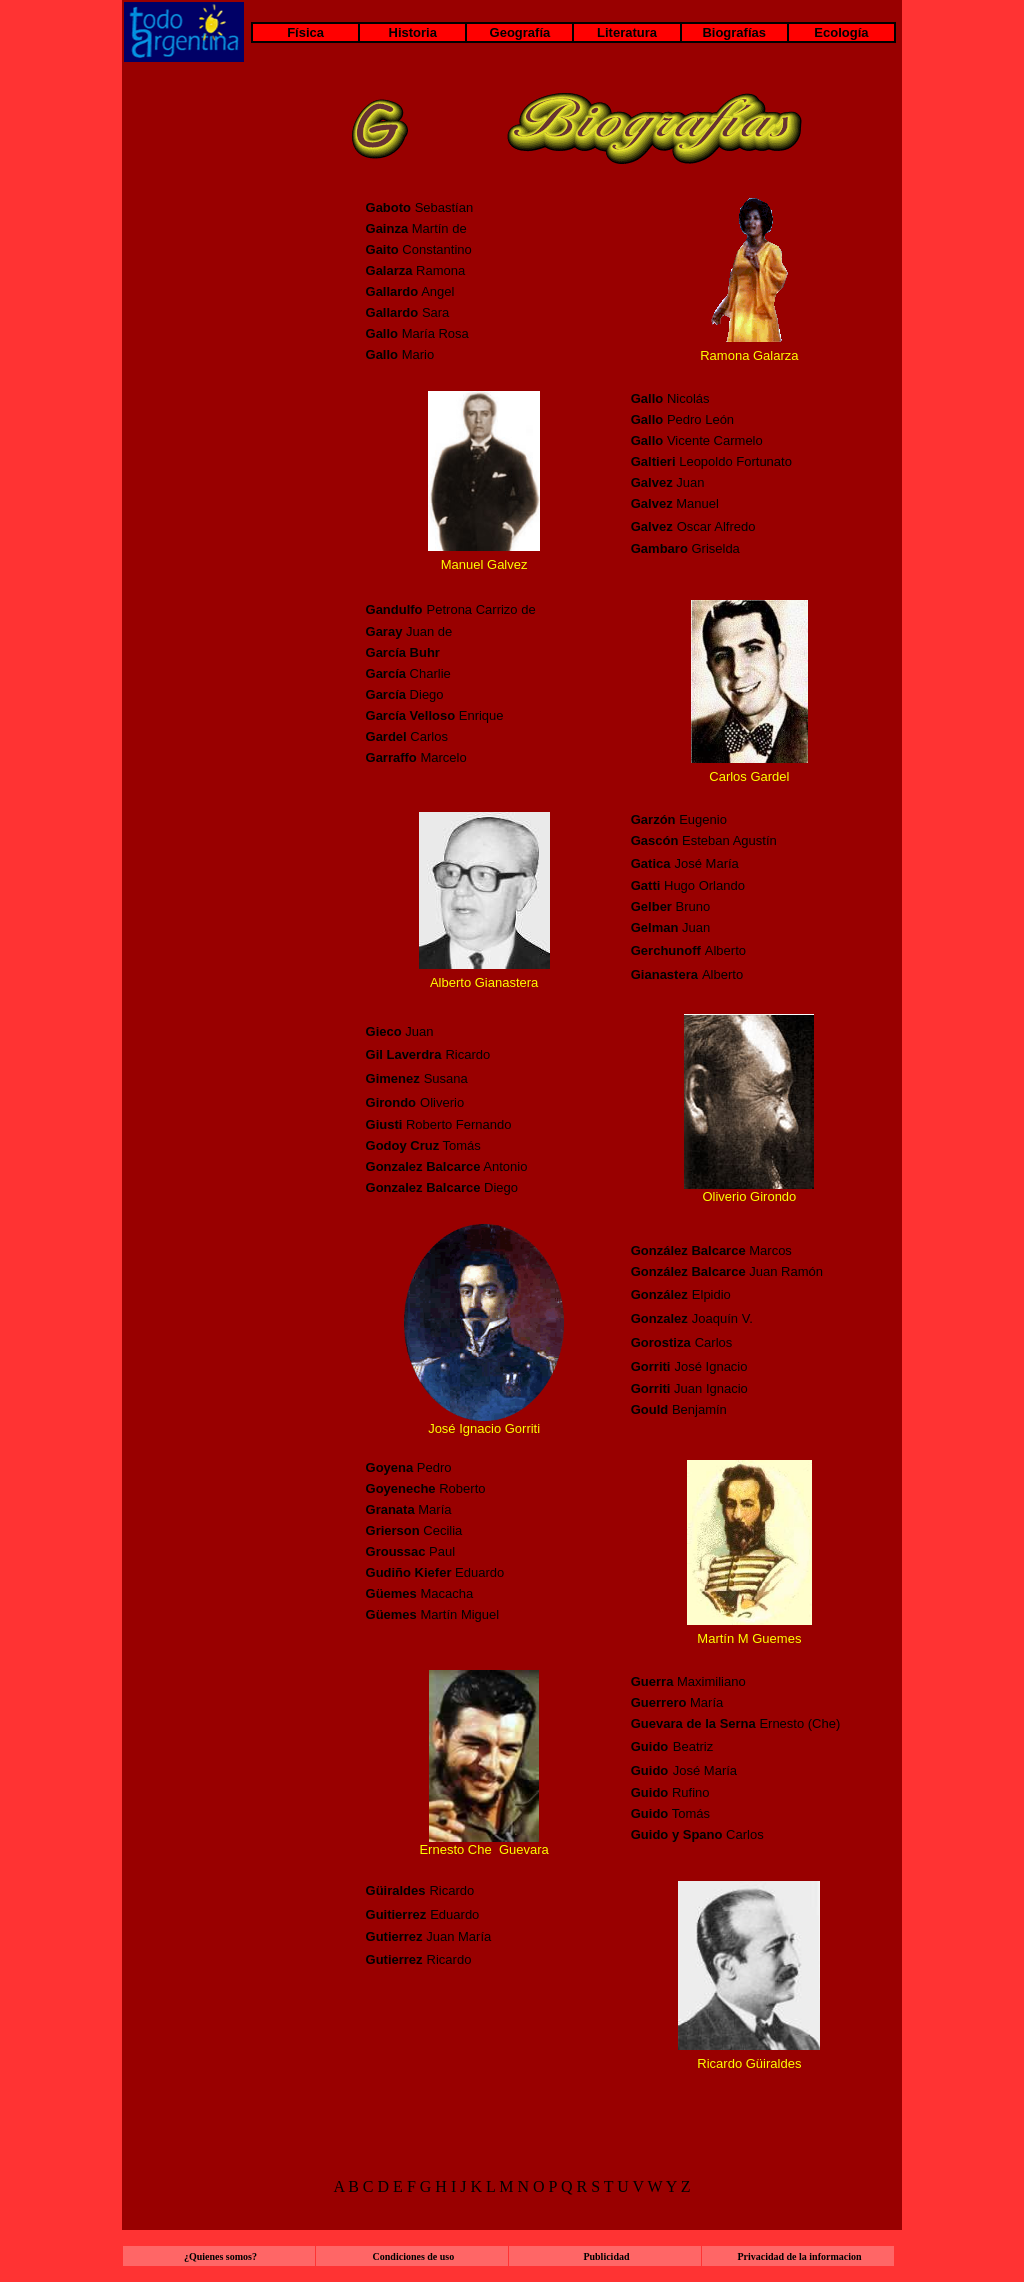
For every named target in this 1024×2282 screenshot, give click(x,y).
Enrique (481, 715)
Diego (427, 694)
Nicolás (670, 398)
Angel (410, 291)
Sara (408, 312)
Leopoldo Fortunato (711, 461)
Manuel (675, 503)
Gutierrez (394, 1959)
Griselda (685, 548)
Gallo (382, 354)
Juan (400, 1031)
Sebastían (420, 207)
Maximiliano (688, 1681)
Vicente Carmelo (697, 440)
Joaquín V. (724, 1318)
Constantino (419, 249)
